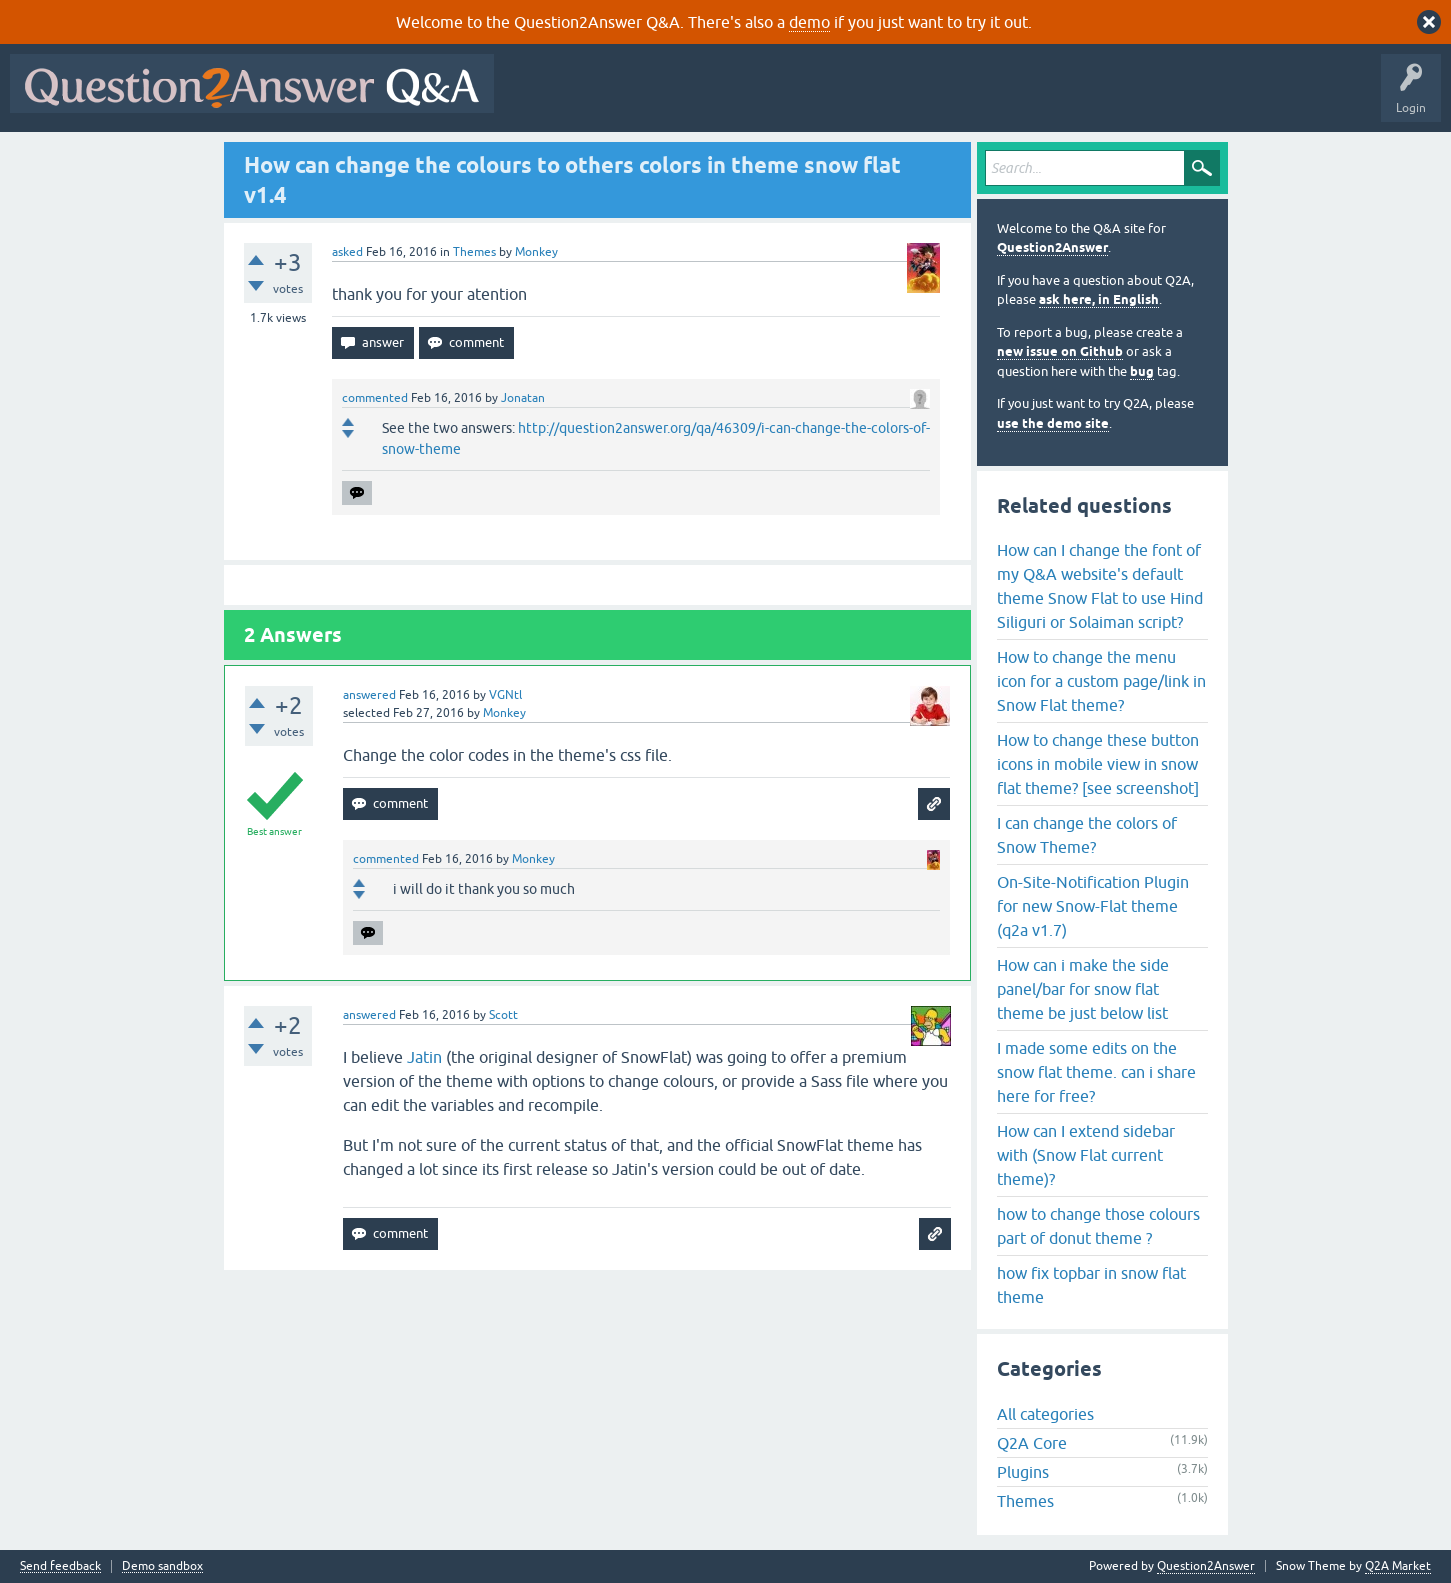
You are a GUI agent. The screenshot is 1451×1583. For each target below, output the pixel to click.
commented (375, 398)
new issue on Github (1060, 351)
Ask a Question (987, 98)
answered (369, 695)
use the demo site (1053, 423)
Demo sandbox (162, 1566)
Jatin (424, 1057)
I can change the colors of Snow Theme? (1087, 835)
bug (1142, 371)
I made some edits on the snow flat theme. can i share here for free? (1096, 1072)
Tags (841, 98)
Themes (474, 252)
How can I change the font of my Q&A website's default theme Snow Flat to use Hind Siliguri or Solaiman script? (1100, 586)
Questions (618, 98)
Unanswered (764, 98)
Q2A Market (1398, 1566)
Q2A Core (1032, 1443)
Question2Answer (1052, 247)
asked (347, 252)
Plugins (1023, 1472)
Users (903, 98)
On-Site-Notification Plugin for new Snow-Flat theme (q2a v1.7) (1093, 906)
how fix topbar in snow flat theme (1091, 1285)
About (1120, 98)
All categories (1045, 1414)
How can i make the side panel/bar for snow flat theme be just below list (1083, 989)
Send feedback (60, 1566)
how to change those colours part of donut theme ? (1098, 1226)
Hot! (688, 98)
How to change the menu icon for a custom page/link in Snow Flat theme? (1101, 681)
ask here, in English (1099, 299)
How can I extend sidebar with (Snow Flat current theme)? (1086, 1155)
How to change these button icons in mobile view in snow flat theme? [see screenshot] (1098, 764)
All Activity (539, 98)
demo (809, 22)
